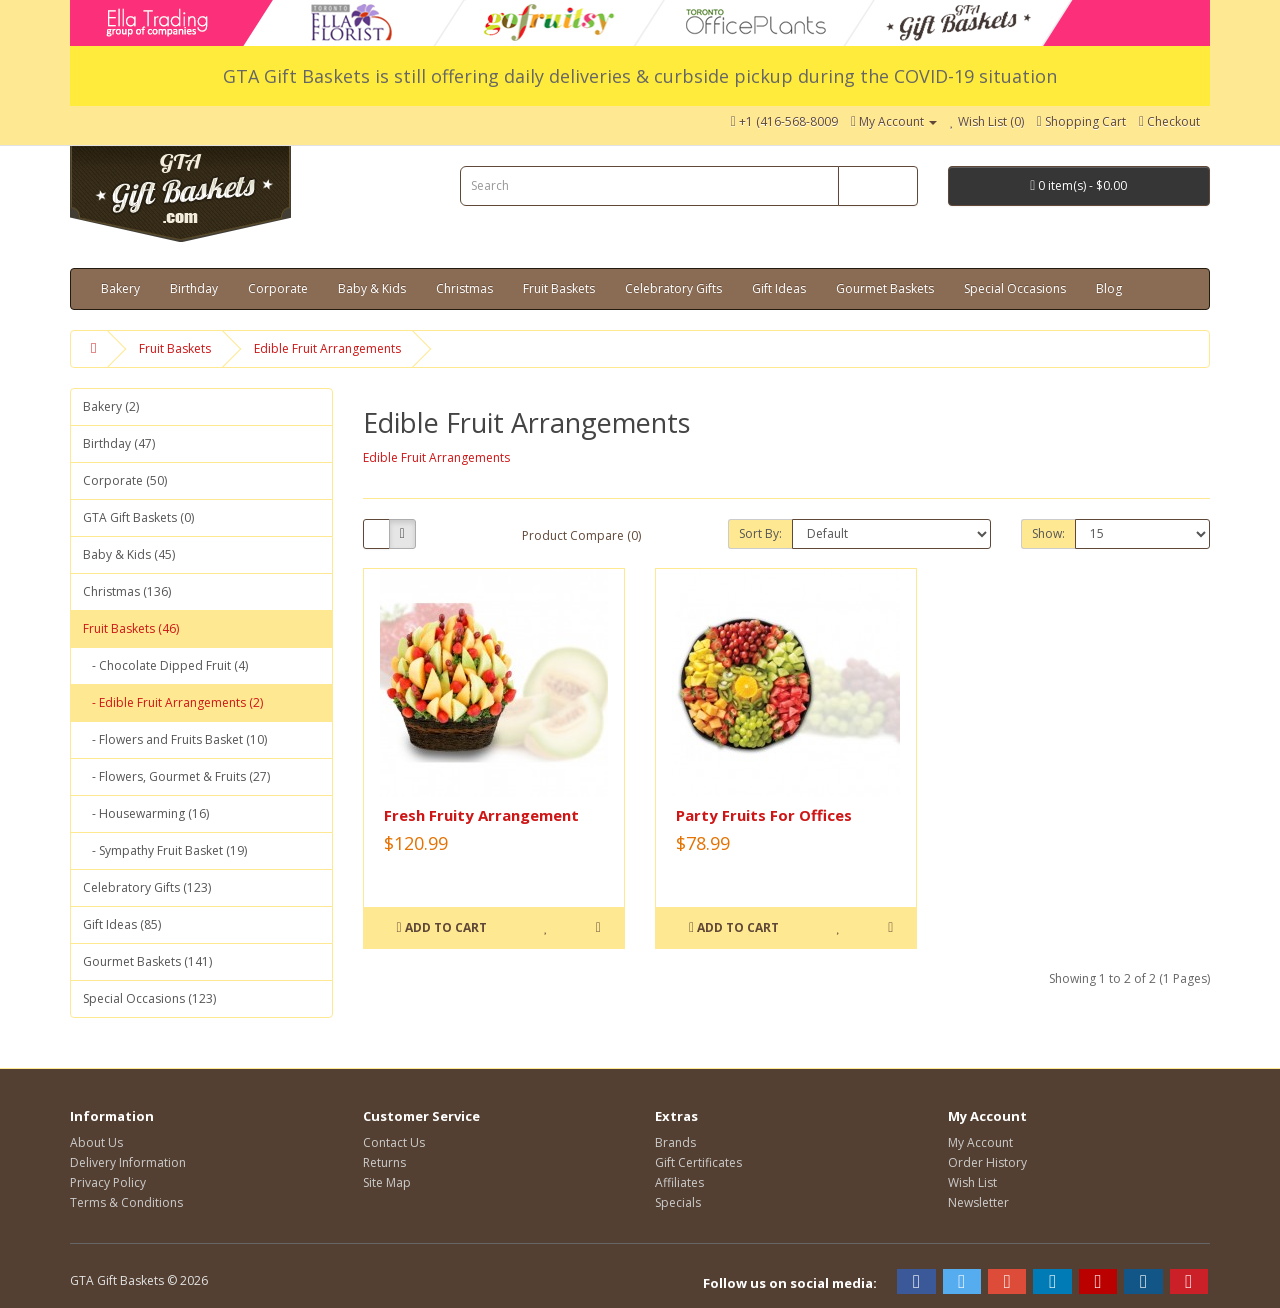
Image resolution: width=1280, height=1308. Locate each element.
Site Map (387, 1182)
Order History (987, 1162)
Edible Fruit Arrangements (327, 348)
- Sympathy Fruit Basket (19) (165, 850)
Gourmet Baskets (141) (147, 961)
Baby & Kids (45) (129, 554)
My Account (980, 1142)
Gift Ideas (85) (122, 924)
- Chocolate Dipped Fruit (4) (165, 665)
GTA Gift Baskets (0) (138, 517)
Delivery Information (128, 1162)
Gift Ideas (779, 288)
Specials (678, 1202)
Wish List (972, 1182)
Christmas (464, 288)
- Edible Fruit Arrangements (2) (173, 702)
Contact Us (394, 1142)
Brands (675, 1142)
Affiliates (679, 1182)
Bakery (120, 288)
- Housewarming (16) (146, 813)
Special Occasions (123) (149, 998)
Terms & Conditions (126, 1202)
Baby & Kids (372, 288)
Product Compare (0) (581, 535)
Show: (1048, 533)
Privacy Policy (108, 1182)
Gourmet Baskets (885, 288)
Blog (1109, 288)
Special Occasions (1015, 288)
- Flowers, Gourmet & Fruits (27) (176, 776)
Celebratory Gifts (673, 288)
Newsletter (978, 1202)
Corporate (278, 288)
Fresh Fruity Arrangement (481, 815)
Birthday (194, 288)
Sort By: (760, 533)
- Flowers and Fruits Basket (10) (175, 739)
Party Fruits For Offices (764, 815)
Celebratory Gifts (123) (147, 887)
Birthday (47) (119, 443)
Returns (384, 1162)
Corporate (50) (125, 480)
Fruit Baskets (559, 288)
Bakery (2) (111, 406)
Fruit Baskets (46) (131, 628)
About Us (96, 1142)
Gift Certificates (698, 1162)
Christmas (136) (127, 591)
